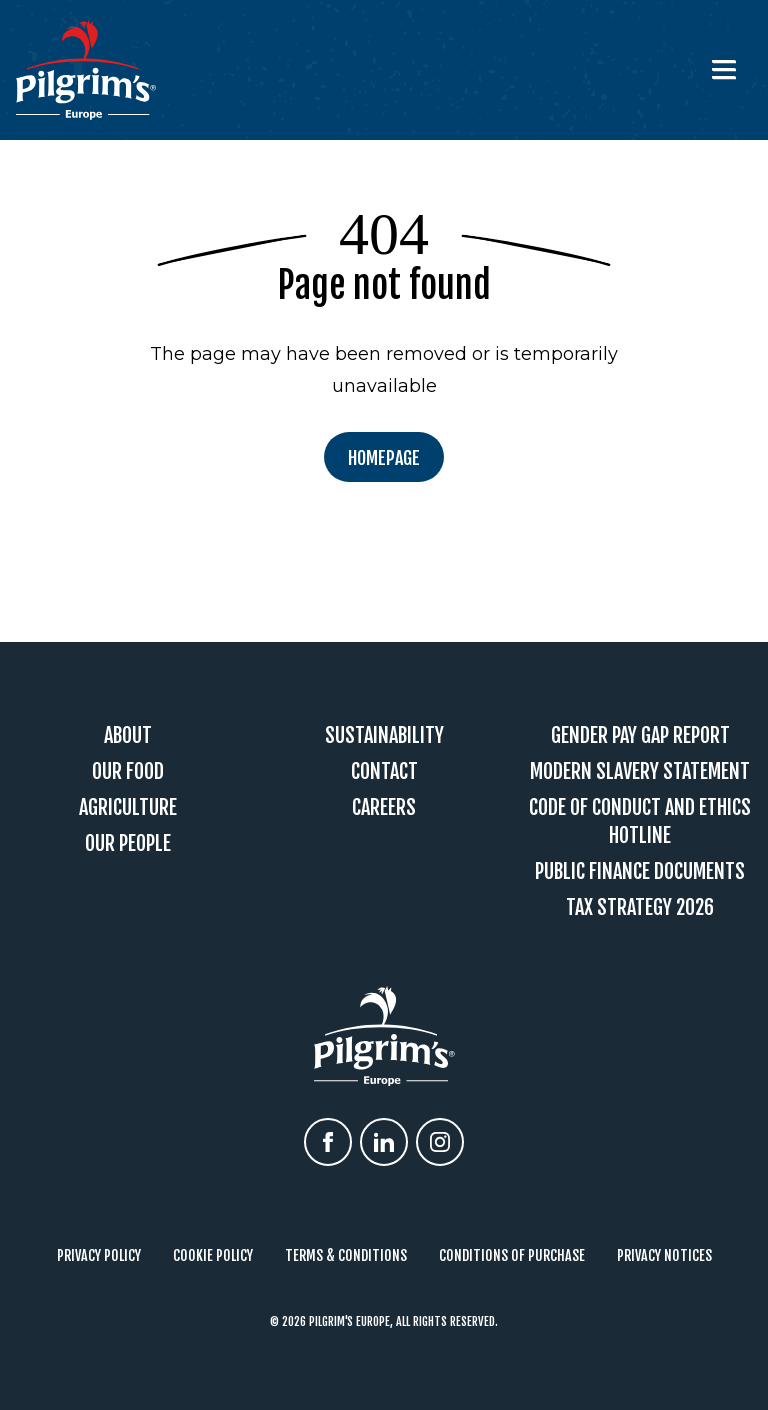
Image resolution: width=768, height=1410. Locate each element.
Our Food (128, 771)
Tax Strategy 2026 (640, 907)
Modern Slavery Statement (640, 771)
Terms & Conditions (346, 1255)
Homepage (384, 458)
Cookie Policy (213, 1255)
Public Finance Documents (640, 871)
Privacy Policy (99, 1255)
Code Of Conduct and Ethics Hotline (640, 821)
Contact (384, 771)
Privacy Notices (664, 1255)
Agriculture (128, 807)
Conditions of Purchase (512, 1255)
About (128, 735)
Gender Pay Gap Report (640, 735)
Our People (128, 843)
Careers (384, 807)
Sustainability (384, 735)
